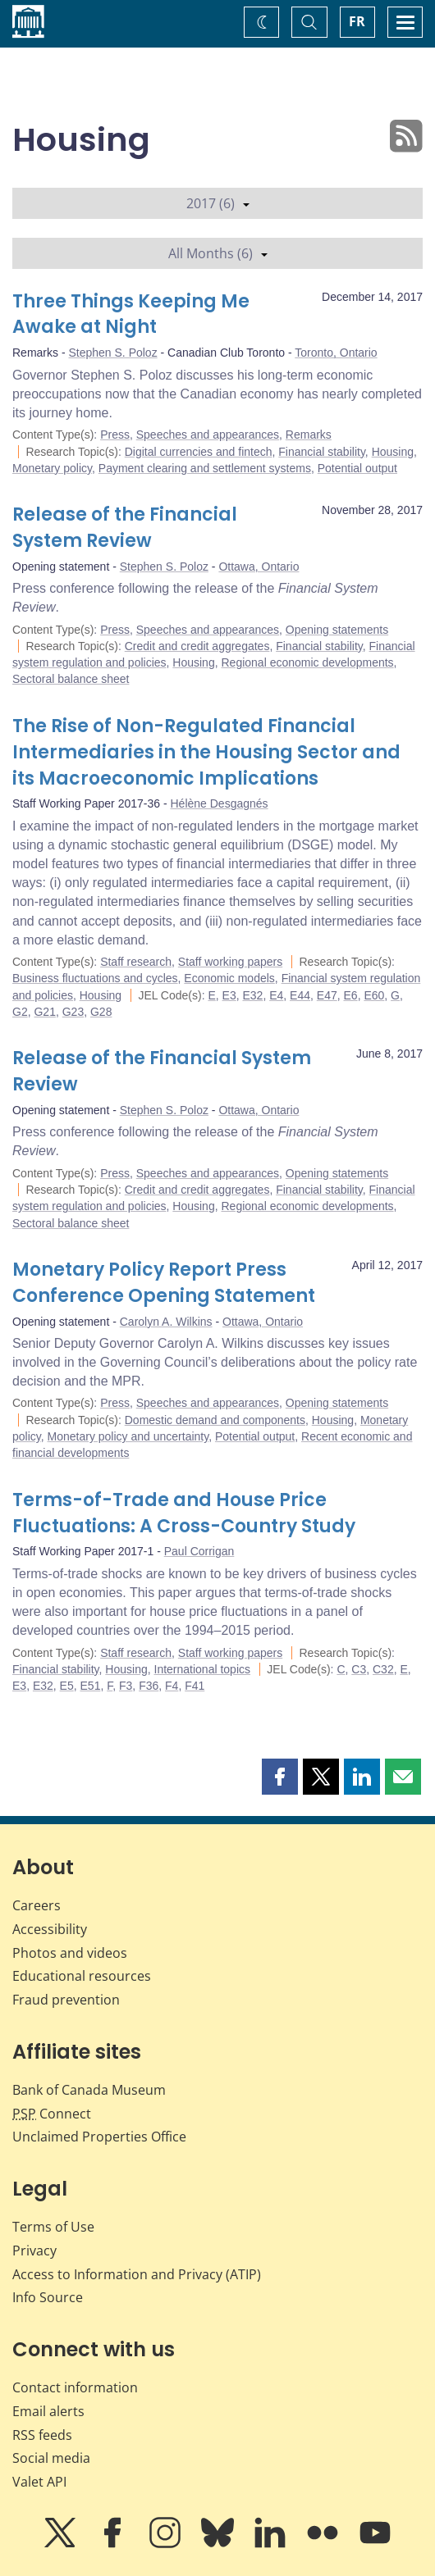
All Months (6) (218, 253)
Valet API (39, 2482)
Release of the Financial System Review (124, 527)
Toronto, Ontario (336, 352)
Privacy (34, 2250)
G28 (101, 1011)
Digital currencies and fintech (198, 451)
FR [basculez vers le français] (357, 21)
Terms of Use (53, 2227)
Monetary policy (52, 468)
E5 (67, 1685)
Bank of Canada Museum (89, 2090)
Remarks (309, 434)
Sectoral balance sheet (70, 678)
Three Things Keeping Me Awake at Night (131, 314)
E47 (327, 995)
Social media (51, 2458)
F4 (171, 1685)
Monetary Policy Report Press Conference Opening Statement (163, 1282)
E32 (252, 995)
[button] (280, 1777)
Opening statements (337, 629)
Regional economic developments (307, 662)
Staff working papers (230, 961)
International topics (202, 1669)
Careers (36, 1905)
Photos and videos (69, 1953)
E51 (90, 1685)
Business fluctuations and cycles (95, 978)
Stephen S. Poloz (112, 352)
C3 (358, 1669)
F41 (194, 1685)
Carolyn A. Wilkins (166, 1321)
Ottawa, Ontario (258, 566)
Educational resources (81, 1976)
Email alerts (48, 2411)
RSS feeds (42, 2435)
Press (115, 434)
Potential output (357, 468)
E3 (229, 995)
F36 (148, 1685)
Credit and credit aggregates (197, 646)
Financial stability (321, 451)
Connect (51, 2114)
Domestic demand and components (215, 1420)
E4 (276, 995)
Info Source (47, 2297)
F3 (125, 1685)
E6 (351, 995)
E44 (300, 995)
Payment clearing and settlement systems (204, 468)
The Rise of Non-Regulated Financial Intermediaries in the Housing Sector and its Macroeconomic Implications (206, 752)
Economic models (229, 978)
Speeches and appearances (207, 434)
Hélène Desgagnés (219, 803)
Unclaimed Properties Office (99, 2137)
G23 (73, 1011)
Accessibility (49, 1929)
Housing (393, 451)
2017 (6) (218, 203)
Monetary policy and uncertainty (128, 1436)
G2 (20, 1011)
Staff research (136, 961)
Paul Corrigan (199, 1551)
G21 (44, 1011)
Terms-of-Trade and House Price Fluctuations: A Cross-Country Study (183, 1513)
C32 (383, 1669)
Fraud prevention (66, 2000)
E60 (374, 995)
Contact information (75, 2387)
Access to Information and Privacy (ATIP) (136, 2274)
